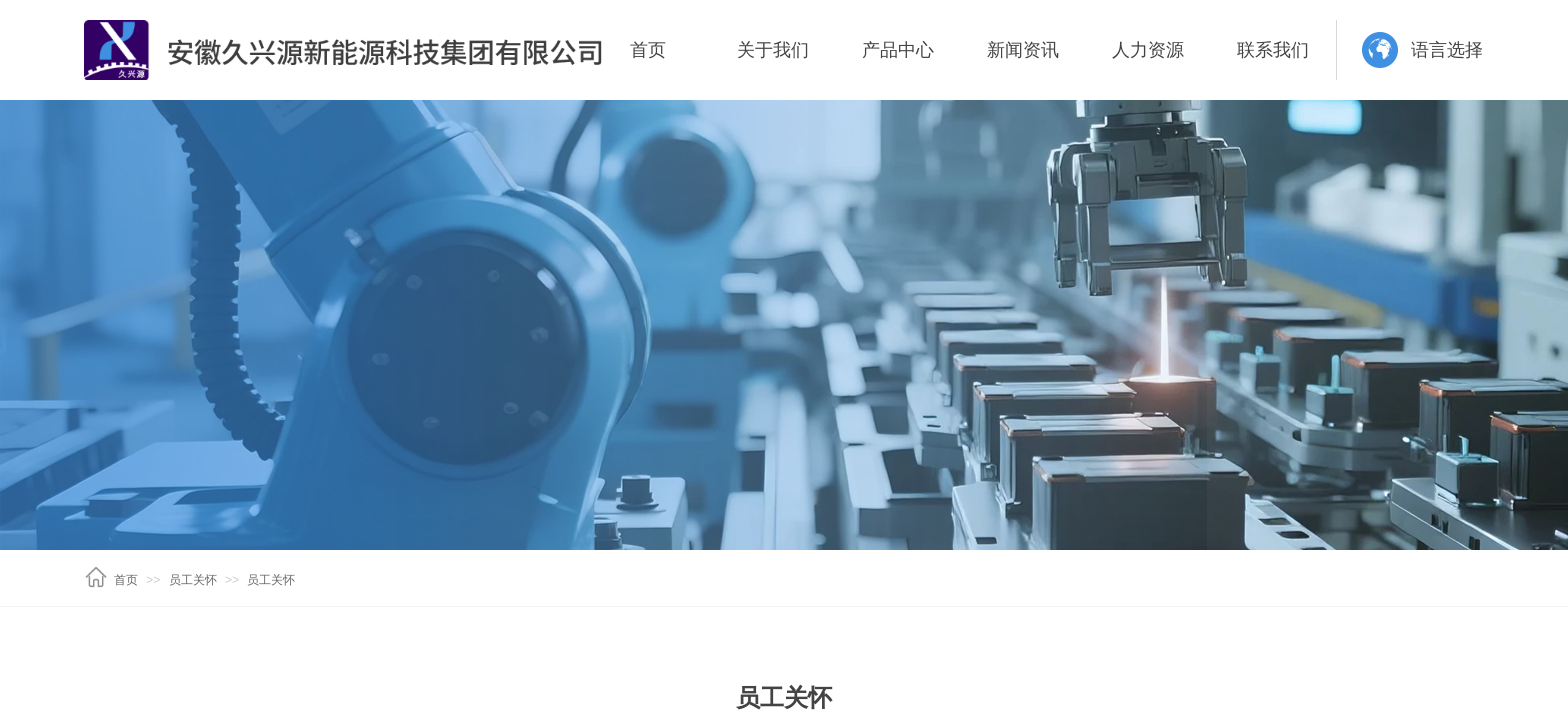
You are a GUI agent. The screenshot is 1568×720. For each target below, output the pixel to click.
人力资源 (1148, 50)
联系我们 (1273, 50)
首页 (648, 50)
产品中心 (898, 50)
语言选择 (1447, 50)
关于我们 (773, 50)
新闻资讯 (1023, 50)
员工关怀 (193, 580)
